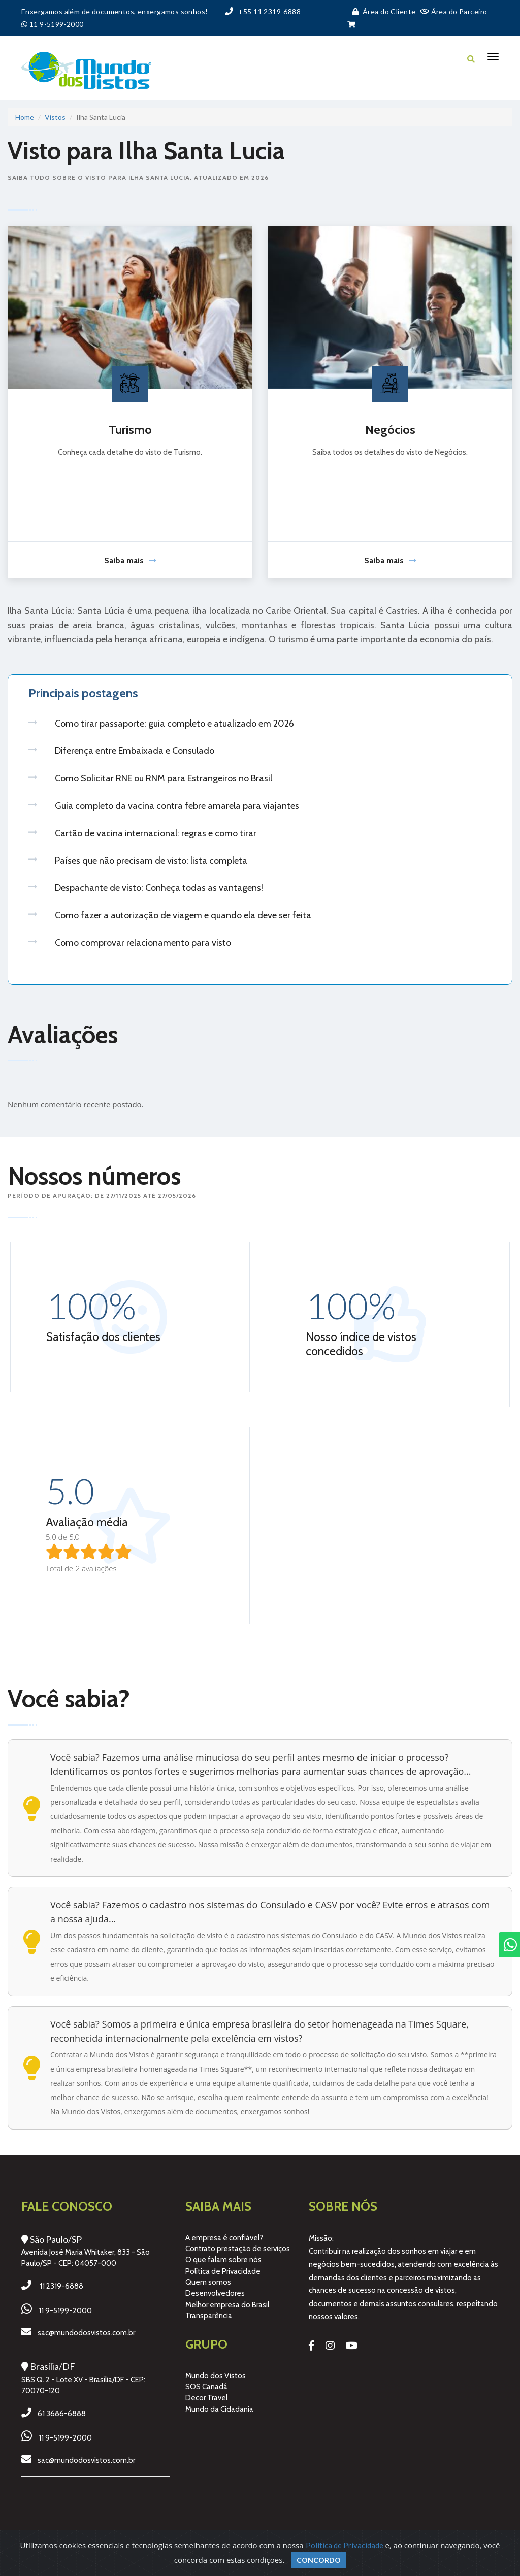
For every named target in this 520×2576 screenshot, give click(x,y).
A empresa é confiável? (224, 2238)
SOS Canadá (206, 2388)
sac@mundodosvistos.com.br (86, 2334)
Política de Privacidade (223, 2272)
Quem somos (208, 2283)
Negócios (390, 429)
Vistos (55, 117)
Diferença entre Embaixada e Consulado (134, 751)
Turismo (130, 429)
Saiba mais (130, 560)
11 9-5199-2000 (65, 2311)
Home (24, 117)
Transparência (208, 2316)
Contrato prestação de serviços (237, 2249)
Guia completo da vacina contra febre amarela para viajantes (177, 805)
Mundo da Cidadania (219, 2410)
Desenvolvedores (215, 2294)
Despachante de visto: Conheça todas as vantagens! (159, 888)
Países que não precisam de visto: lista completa (151, 860)
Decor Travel (206, 2399)
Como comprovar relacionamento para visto (143, 942)
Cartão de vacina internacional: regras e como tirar (155, 833)
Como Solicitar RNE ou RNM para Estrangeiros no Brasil (163, 778)
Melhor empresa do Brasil (227, 2305)
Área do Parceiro (454, 11)
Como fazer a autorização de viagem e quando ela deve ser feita (183, 915)
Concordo (319, 2560)
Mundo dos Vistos (215, 2377)
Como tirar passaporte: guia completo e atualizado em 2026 (174, 723)
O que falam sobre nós (223, 2260)
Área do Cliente (381, 11)
